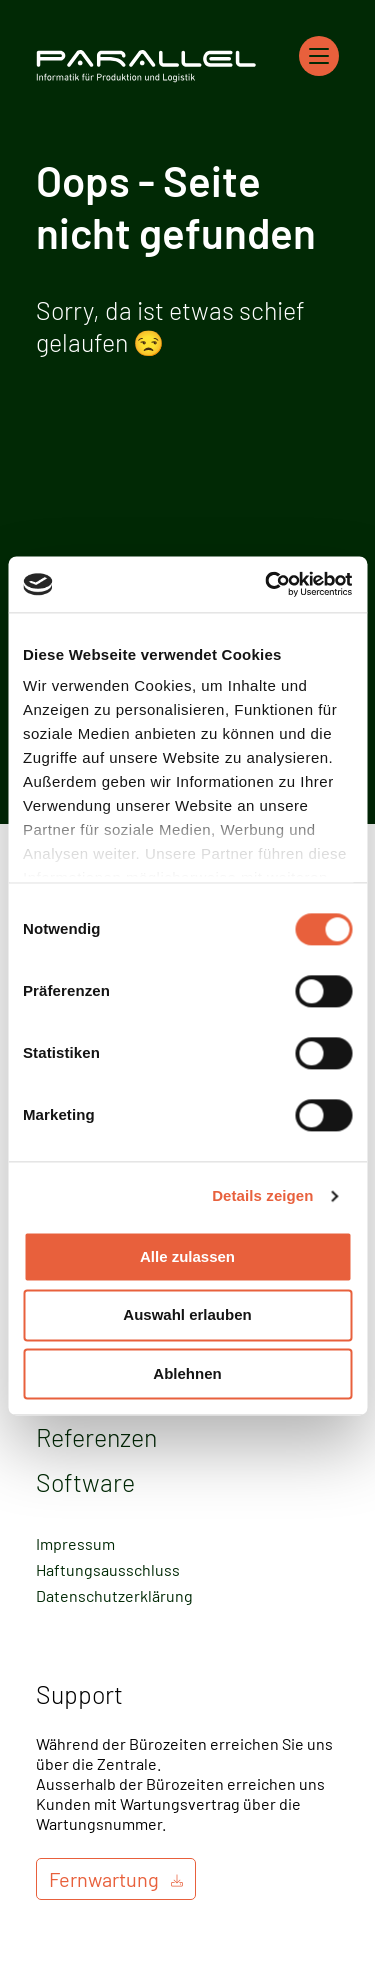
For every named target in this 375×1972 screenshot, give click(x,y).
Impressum (75, 1543)
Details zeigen (262, 1195)
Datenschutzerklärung (114, 1595)
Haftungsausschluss (108, 1569)
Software (85, 1482)
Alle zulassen (187, 1256)
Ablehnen (187, 1373)
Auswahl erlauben (187, 1315)
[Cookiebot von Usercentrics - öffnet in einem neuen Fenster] (267, 584)
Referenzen (96, 1437)
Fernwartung (104, 1879)
